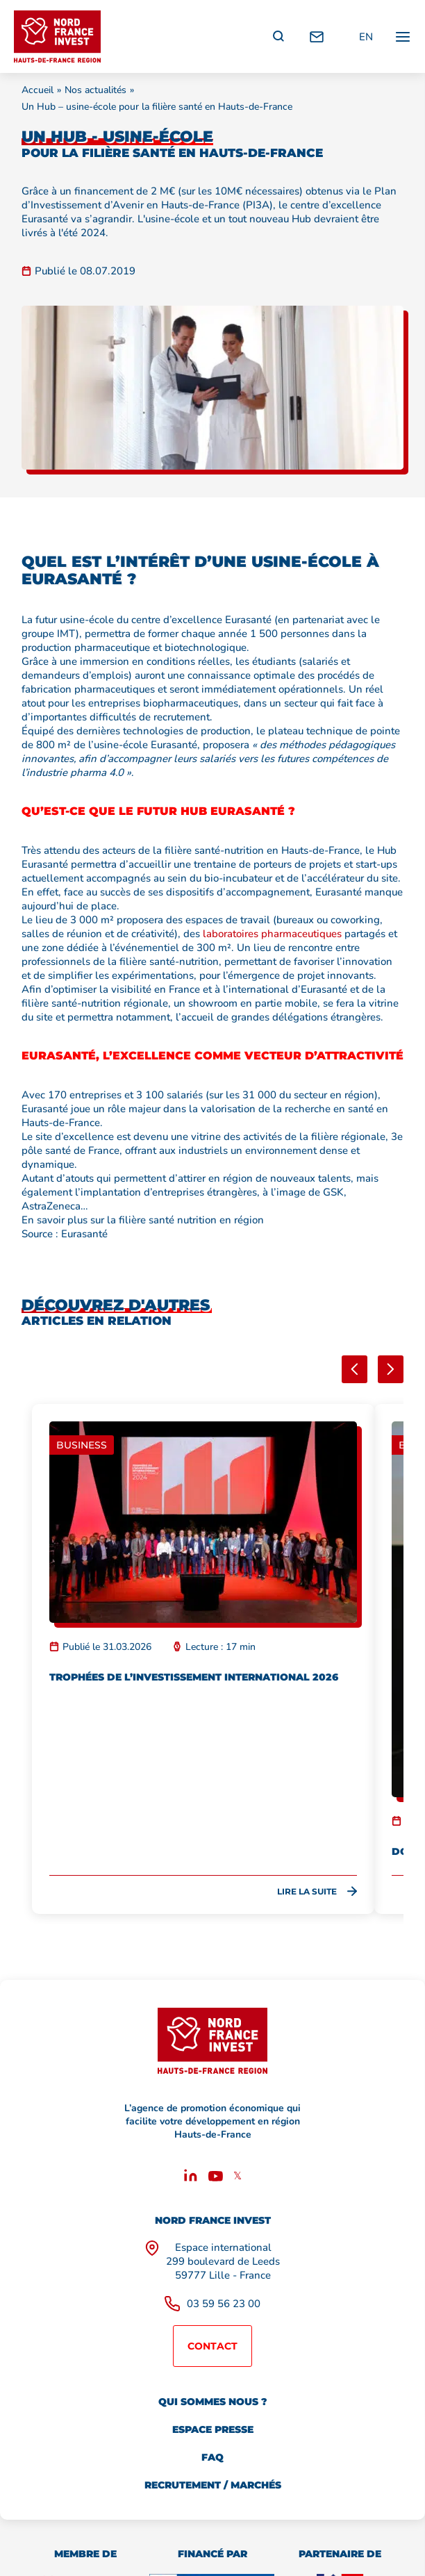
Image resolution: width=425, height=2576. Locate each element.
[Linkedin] (190, 2178)
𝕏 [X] (237, 2176)
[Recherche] (278, 36)
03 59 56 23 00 (223, 2304)
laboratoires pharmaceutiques (272, 934)
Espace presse (212, 2429)
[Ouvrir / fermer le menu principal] (402, 36)
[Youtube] (215, 2178)
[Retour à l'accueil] (57, 36)
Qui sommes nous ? (212, 2401)
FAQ (212, 2457)
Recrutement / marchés (212, 2485)
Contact (213, 2346)
